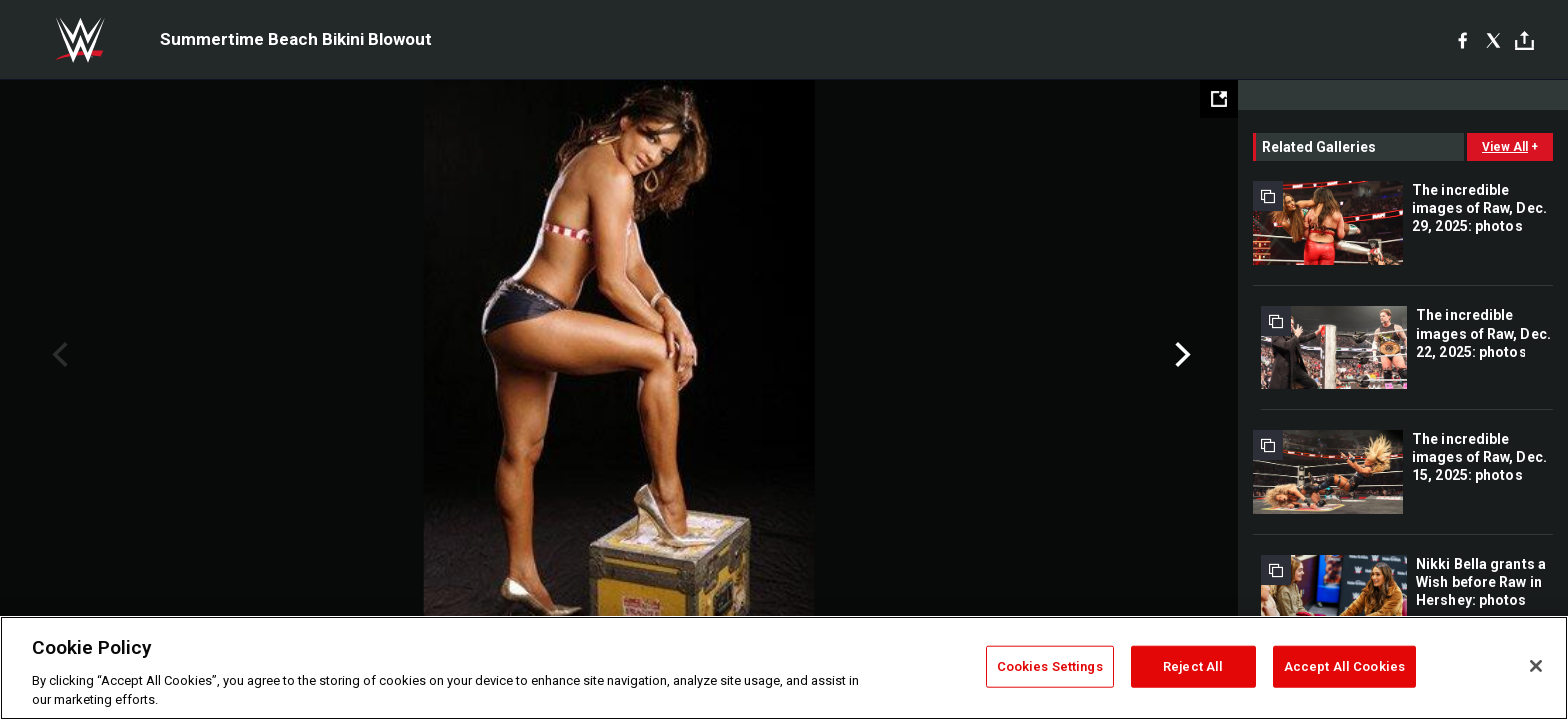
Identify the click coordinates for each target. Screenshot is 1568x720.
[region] (784, 668)
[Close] (1536, 666)
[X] (1493, 40)
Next (1180, 355)
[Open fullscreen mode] (1219, 99)
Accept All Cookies (1344, 666)
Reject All (1193, 666)
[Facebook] (1462, 40)
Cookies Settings (1050, 666)
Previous (57, 355)
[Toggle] (1524, 40)
